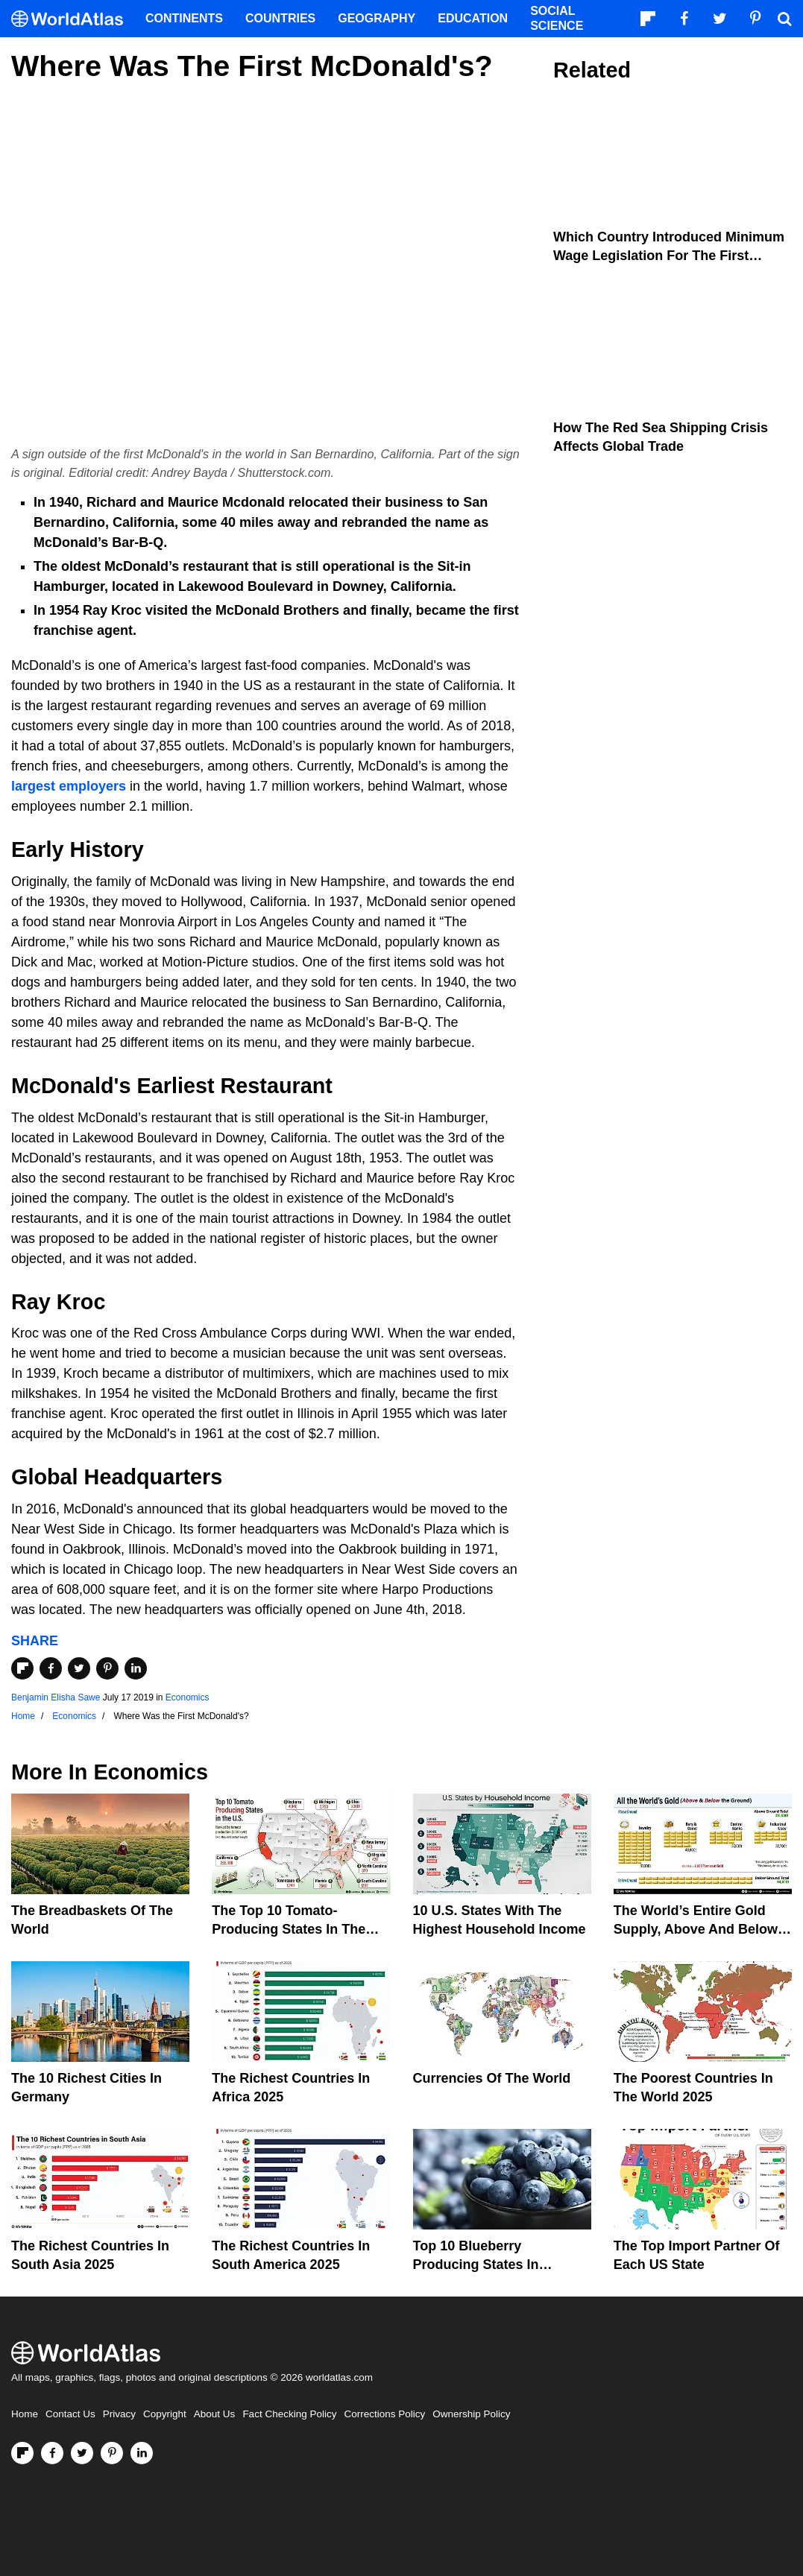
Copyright (164, 2414)
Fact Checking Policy (289, 2414)
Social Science (556, 18)
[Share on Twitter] (79, 1668)
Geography (376, 18)
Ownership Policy (471, 2414)
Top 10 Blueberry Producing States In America (476, 2264)
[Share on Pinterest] (107, 1668)
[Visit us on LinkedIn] (141, 2453)
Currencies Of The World (492, 2078)
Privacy (119, 2414)
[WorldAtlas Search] (784, 18)
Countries (280, 18)
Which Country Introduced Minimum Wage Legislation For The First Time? (668, 256)
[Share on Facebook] (51, 1668)
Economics (188, 1697)
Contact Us (70, 2414)
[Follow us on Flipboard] (22, 2453)
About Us (215, 2414)
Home (24, 2414)
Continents (184, 18)
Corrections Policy (384, 2414)
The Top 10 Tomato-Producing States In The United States (288, 1929)
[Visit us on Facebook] (52, 2453)
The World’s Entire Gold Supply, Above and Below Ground (696, 1929)
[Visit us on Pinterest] (112, 2453)
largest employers (68, 786)
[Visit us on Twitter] (82, 2453)
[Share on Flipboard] (22, 1668)
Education (473, 18)
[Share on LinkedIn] (136, 1668)
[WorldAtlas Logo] (72, 19)
